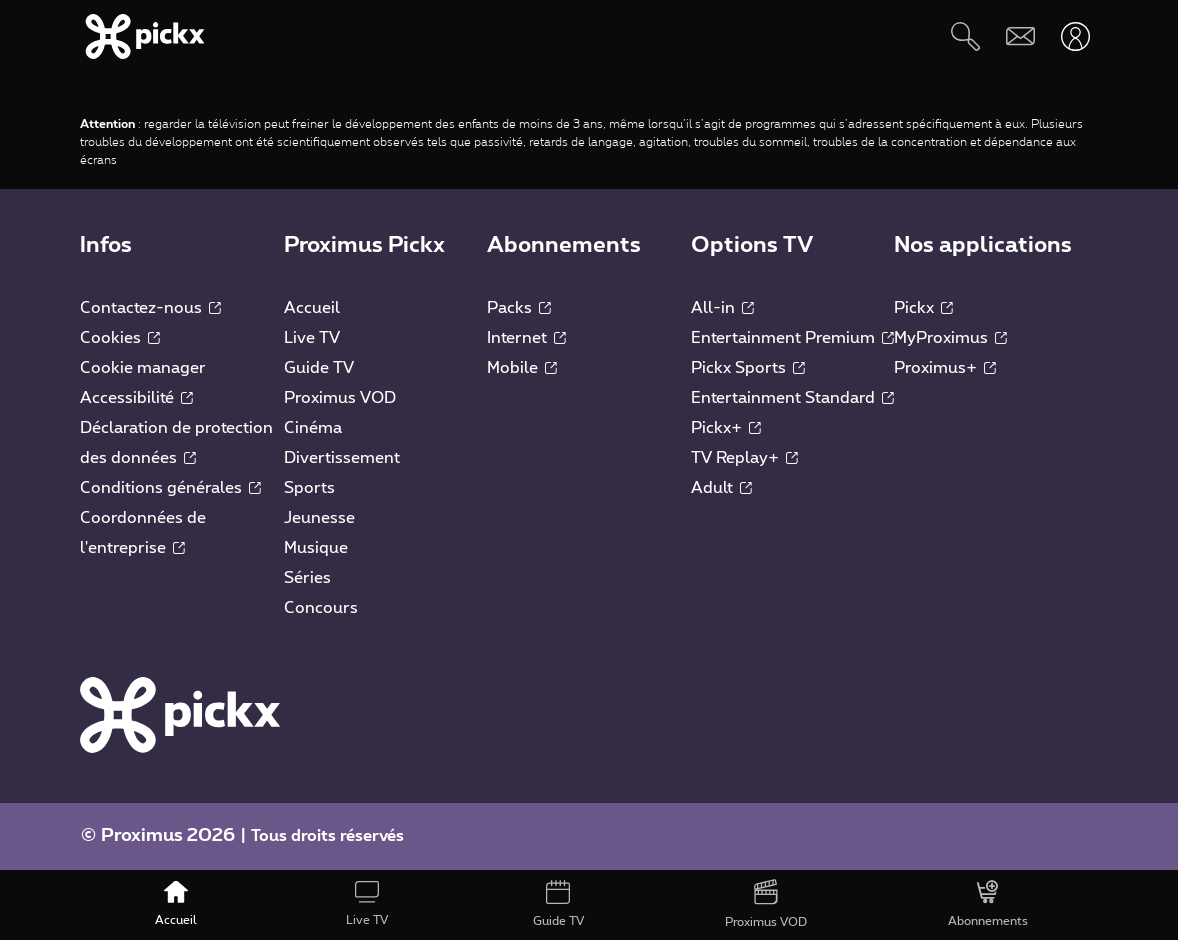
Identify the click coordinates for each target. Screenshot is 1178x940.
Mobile (522, 368)
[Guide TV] (558, 905)
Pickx (923, 308)
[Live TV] (366, 905)
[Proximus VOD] (765, 905)
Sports (309, 488)
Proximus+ (945, 368)
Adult (721, 488)
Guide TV (319, 368)
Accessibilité (136, 398)
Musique (316, 548)
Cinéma (313, 428)
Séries (307, 578)
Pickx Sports (748, 368)
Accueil (312, 308)
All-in (722, 308)
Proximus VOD (340, 398)
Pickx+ (726, 428)
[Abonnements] (987, 905)
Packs (519, 308)
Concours (321, 608)
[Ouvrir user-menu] (1075, 36)
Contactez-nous (150, 308)
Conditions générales (170, 488)
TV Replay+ (744, 458)
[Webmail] (1020, 36)
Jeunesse (319, 518)
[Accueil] (175, 905)
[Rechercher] (965, 36)
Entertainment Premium (792, 338)
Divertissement (342, 458)
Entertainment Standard (792, 398)
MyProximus (950, 338)
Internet (526, 338)
